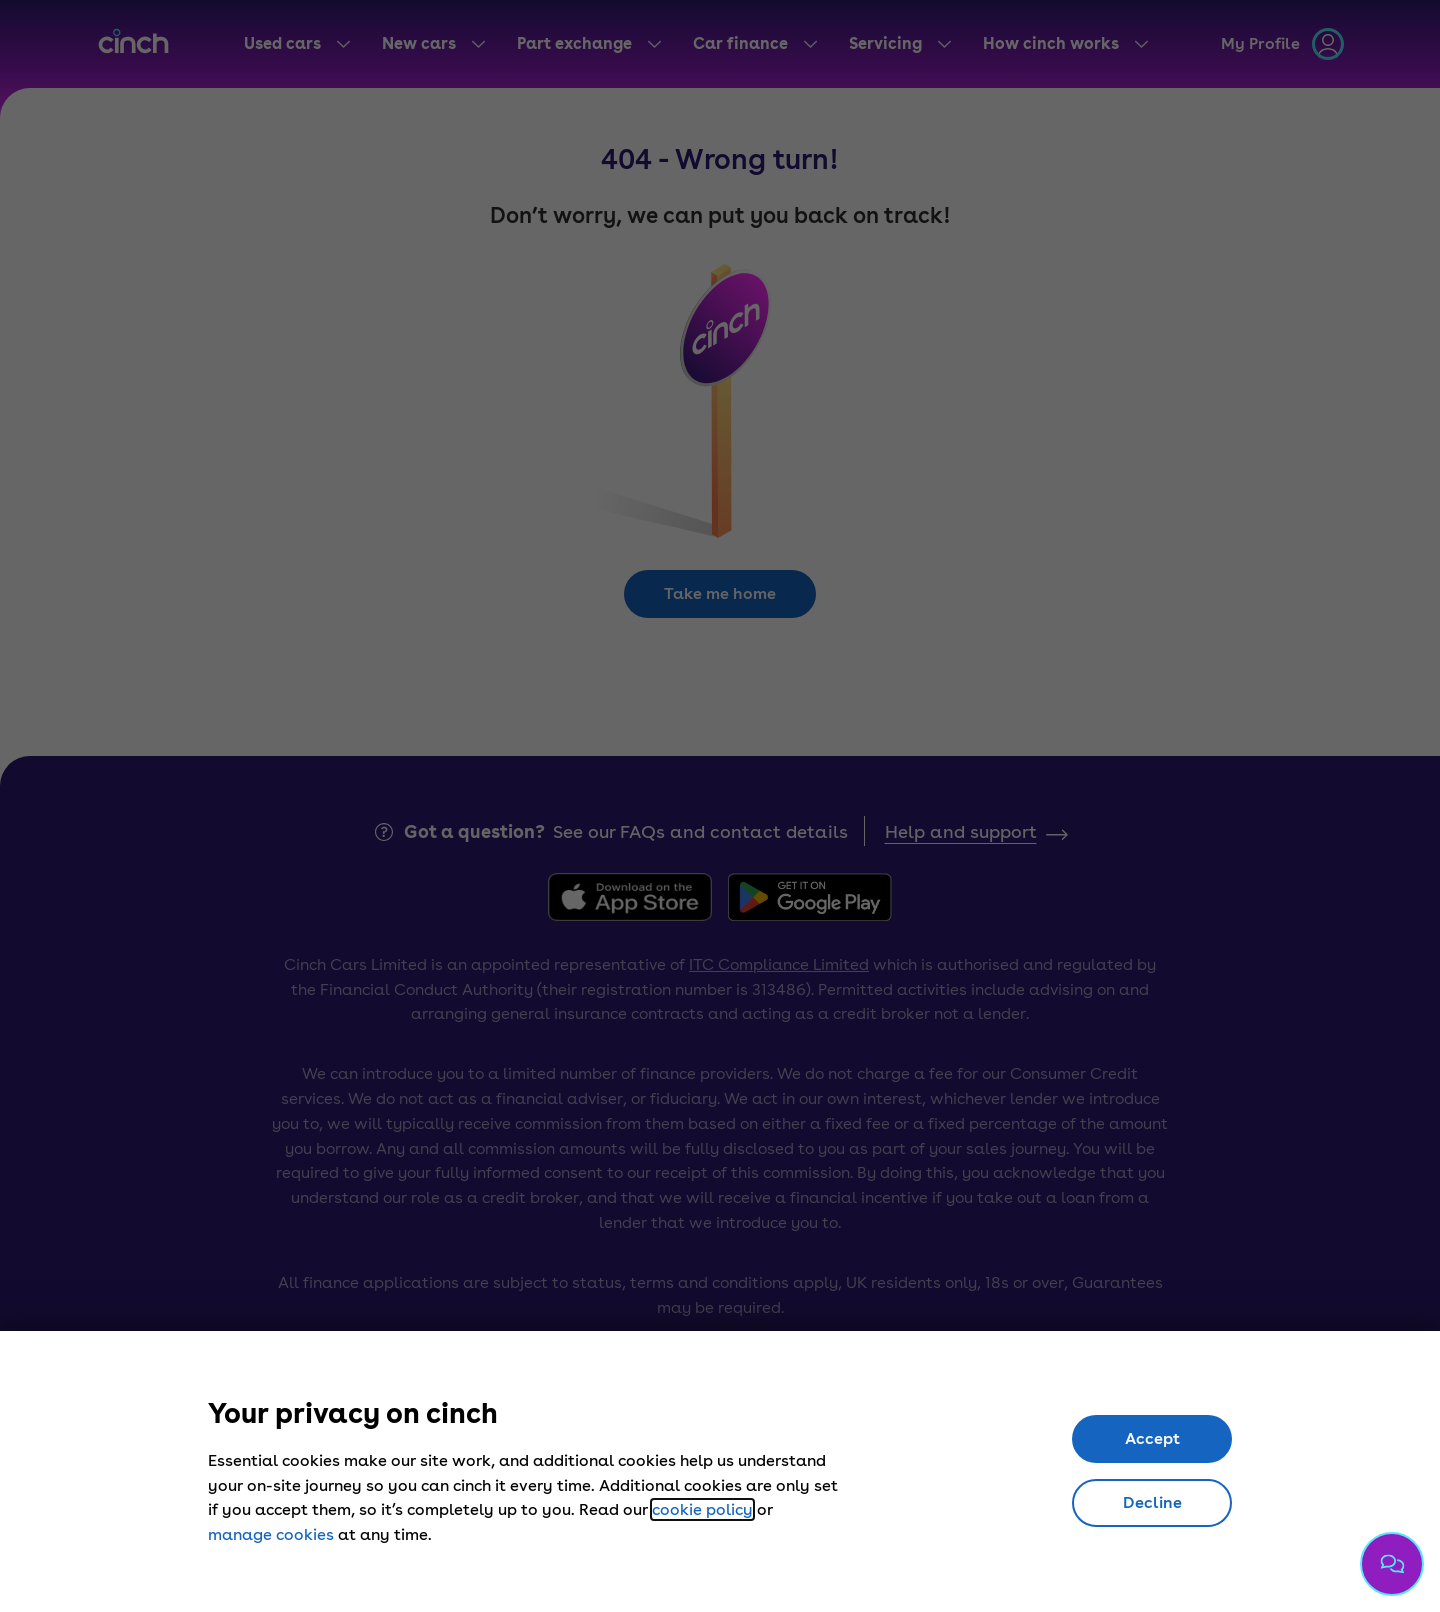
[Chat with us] (1392, 1564)
